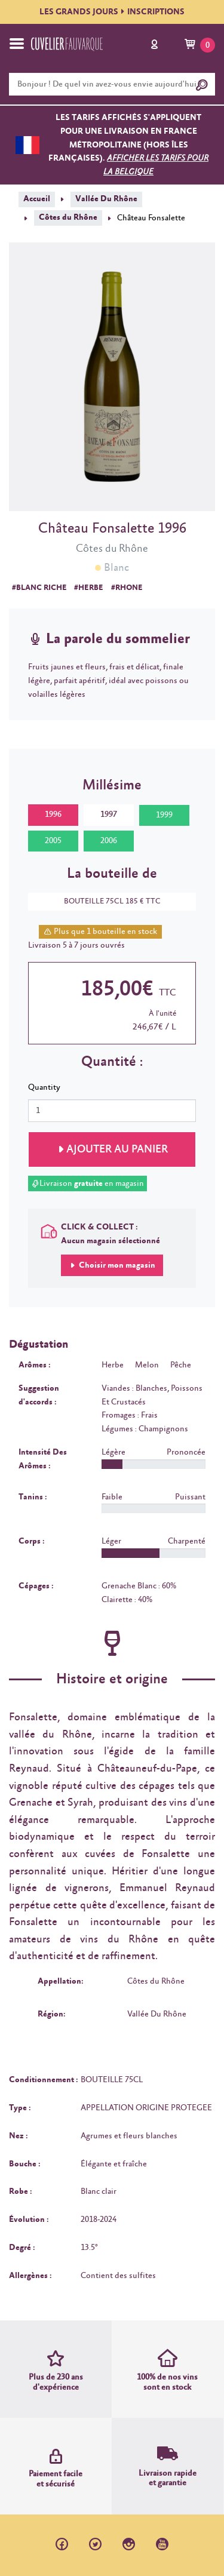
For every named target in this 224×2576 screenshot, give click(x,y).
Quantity (44, 1087)
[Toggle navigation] (16, 44)
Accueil (36, 199)
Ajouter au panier (117, 1149)
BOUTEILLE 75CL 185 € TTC (106, 901)
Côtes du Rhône (68, 217)
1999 (164, 815)
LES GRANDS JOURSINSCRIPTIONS (112, 12)
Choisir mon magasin (116, 1265)
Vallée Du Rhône (106, 199)
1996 (53, 814)
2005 (53, 841)
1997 (108, 814)
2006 (108, 841)
